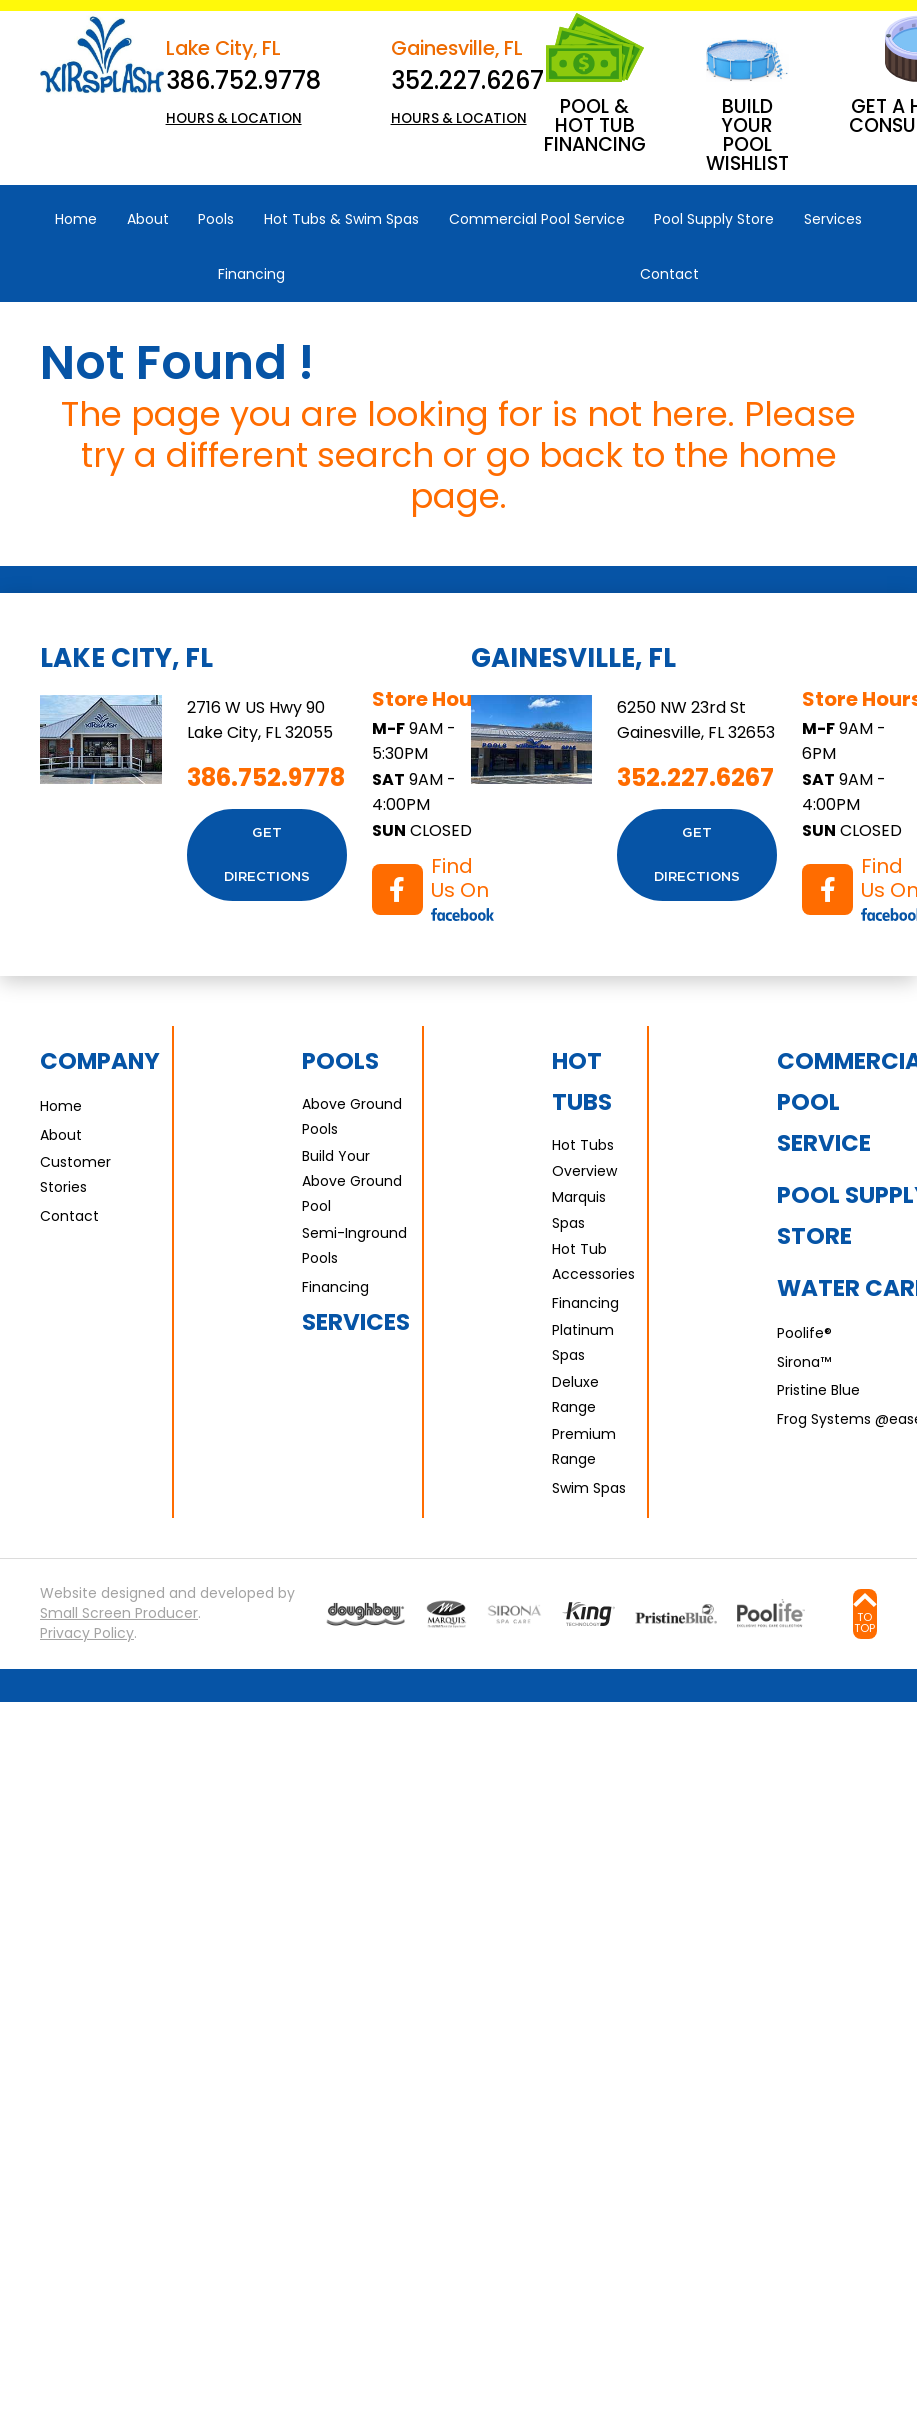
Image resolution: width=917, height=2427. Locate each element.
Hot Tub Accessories (593, 1261)
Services (356, 1322)
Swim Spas (589, 1488)
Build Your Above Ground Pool (352, 1181)
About (61, 1135)
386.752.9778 (243, 80)
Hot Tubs (582, 1081)
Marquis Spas (579, 1209)
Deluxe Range (575, 1394)
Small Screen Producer (119, 1613)
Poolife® (804, 1333)
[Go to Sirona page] (514, 1614)
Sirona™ (804, 1362)
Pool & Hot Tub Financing (595, 125)
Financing (335, 1287)
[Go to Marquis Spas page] (446, 1614)
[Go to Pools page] (365, 1614)
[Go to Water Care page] (589, 1614)
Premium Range (584, 1446)
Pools (340, 1061)
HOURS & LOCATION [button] (234, 118)
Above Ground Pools (352, 1116)
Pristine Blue (818, 1390)
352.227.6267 (467, 80)
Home (61, 1106)
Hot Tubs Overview (584, 1157)
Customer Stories (75, 1174)
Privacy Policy (87, 1633)
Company (100, 1061)
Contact (69, 1216)
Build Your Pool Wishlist (747, 135)
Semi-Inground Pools (354, 1245)
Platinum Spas (583, 1342)
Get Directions (267, 855)
